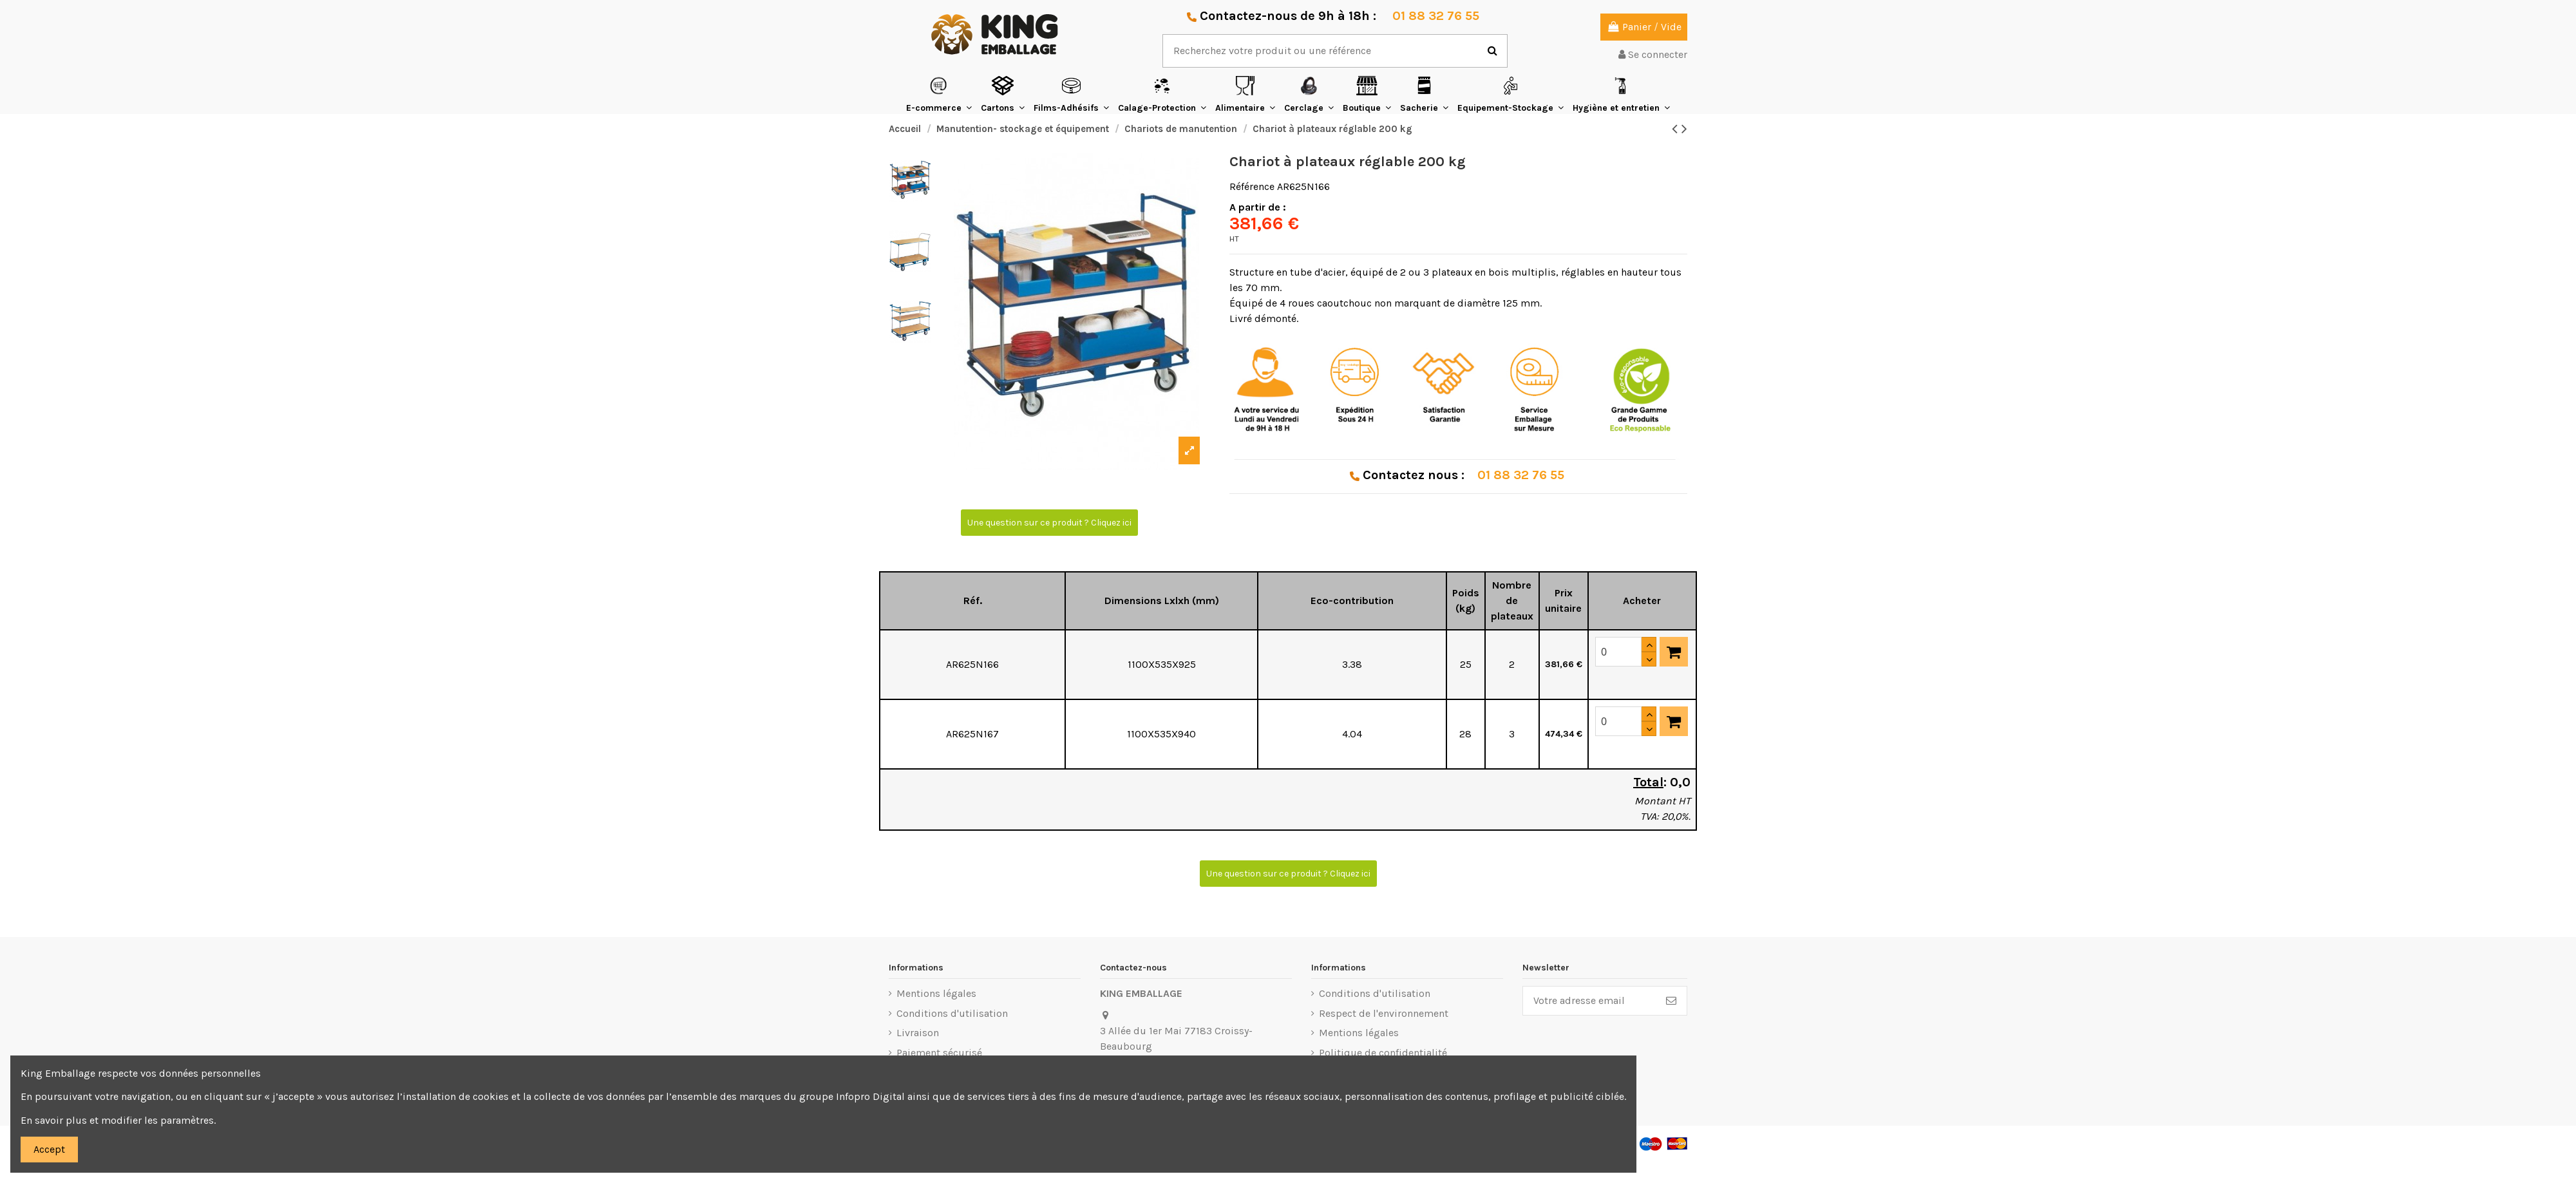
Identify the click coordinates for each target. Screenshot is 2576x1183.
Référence (1251, 186)
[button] (939, 94)
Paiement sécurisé (939, 1052)
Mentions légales (936, 993)
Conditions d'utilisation (952, 1013)
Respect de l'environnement (1383, 1013)
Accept (49, 1149)
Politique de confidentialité (1383, 1052)
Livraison (917, 1033)
